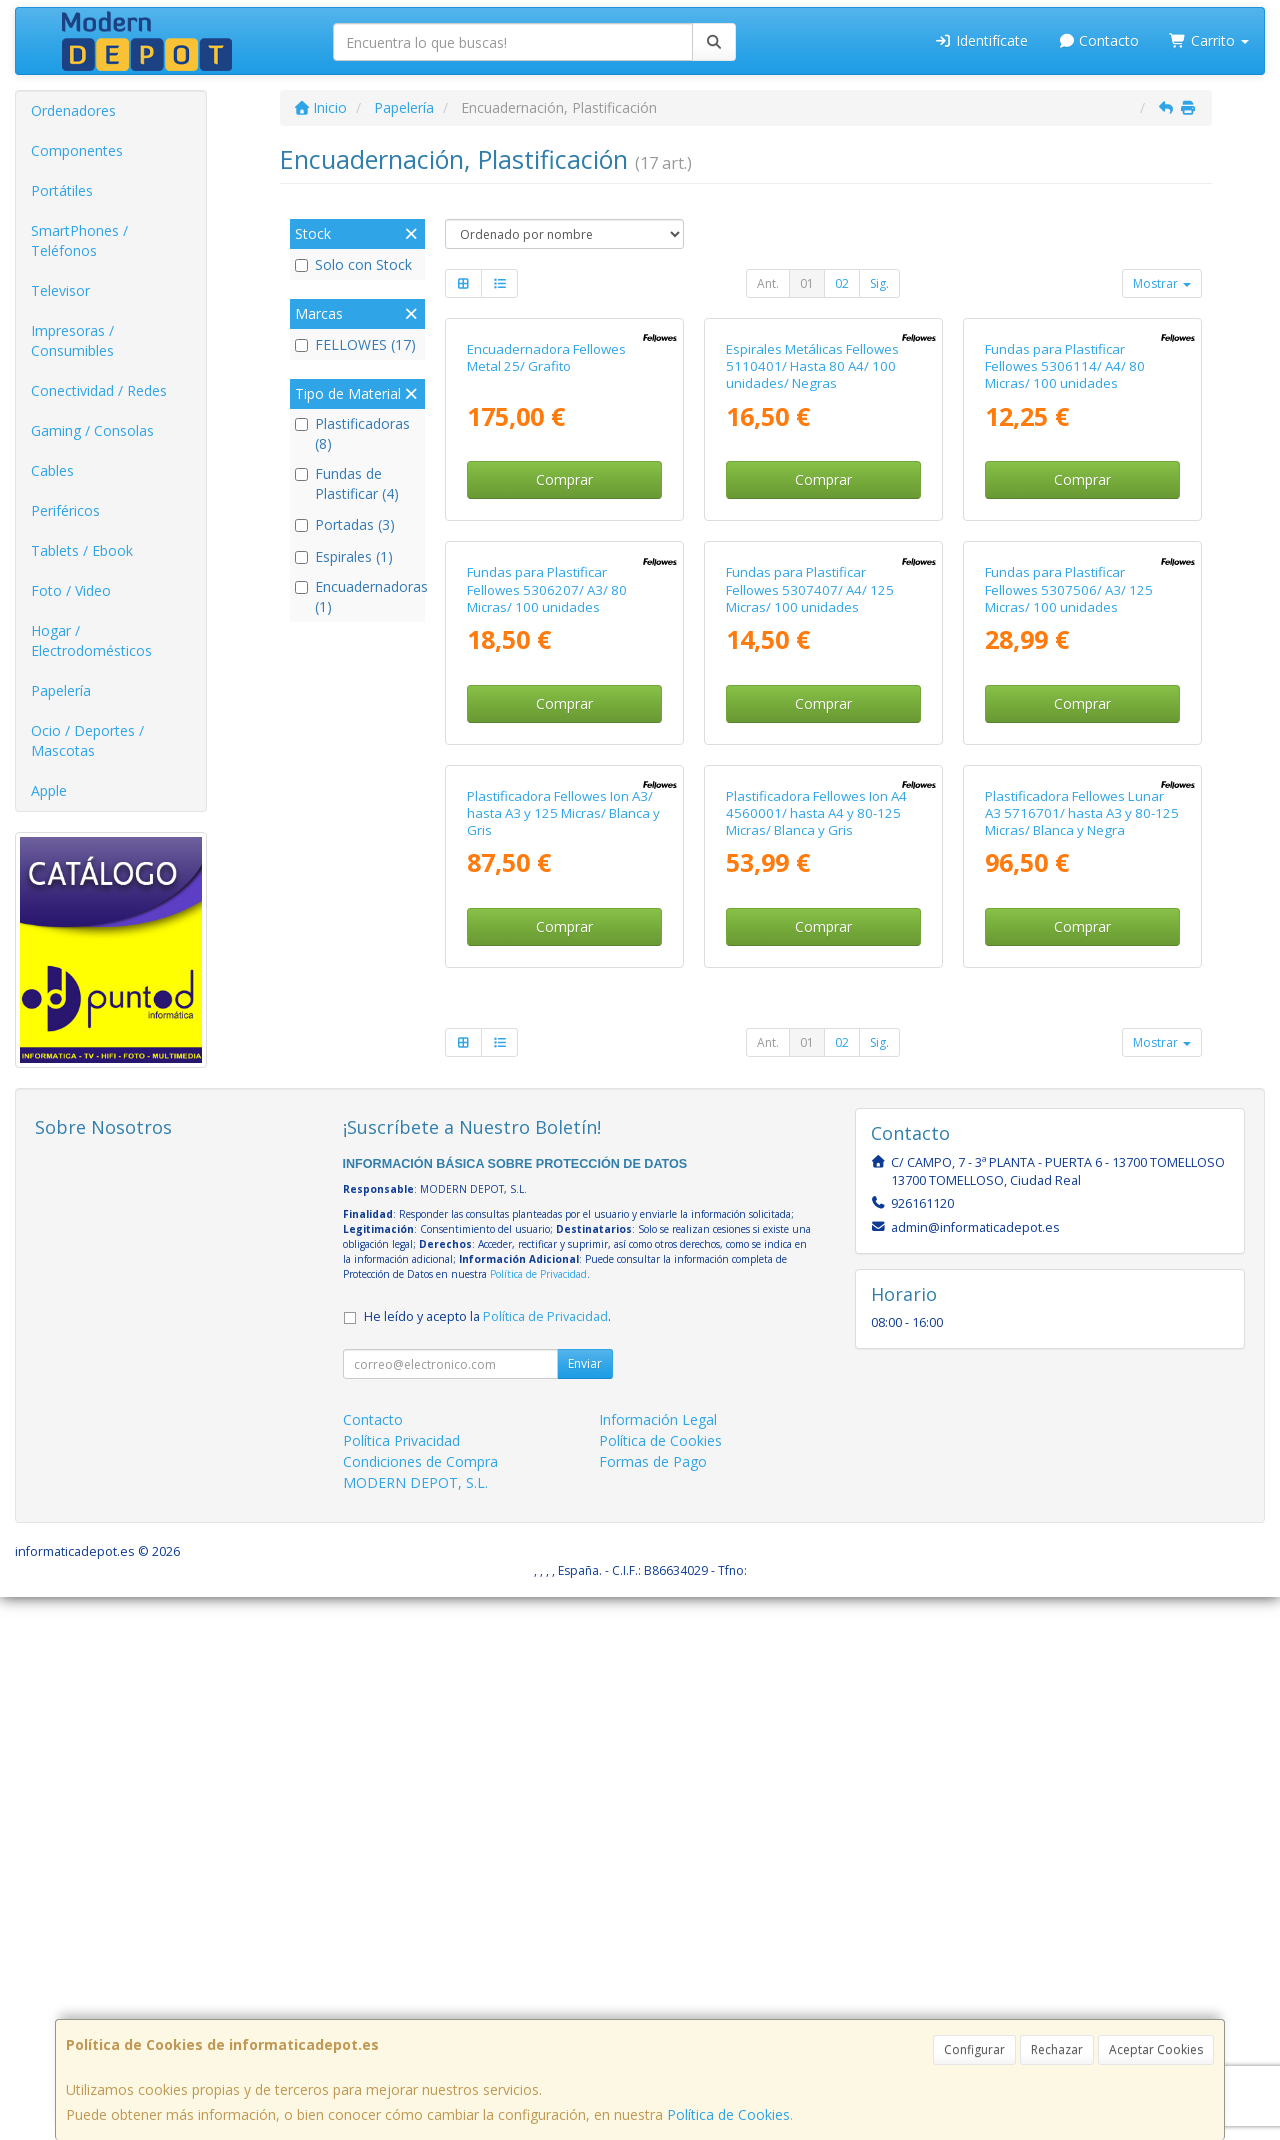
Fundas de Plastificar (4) (347, 483)
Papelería (61, 690)
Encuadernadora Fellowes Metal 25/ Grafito (546, 540)
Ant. (768, 283)
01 (807, 283)
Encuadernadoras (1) (357, 596)
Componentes (77, 150)
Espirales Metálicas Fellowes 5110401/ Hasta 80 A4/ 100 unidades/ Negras (812, 549)
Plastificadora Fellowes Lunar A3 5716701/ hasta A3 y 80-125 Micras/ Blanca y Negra (1082, 1362)
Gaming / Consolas (92, 430)
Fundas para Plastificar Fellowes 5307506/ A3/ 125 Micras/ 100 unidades (1069, 955)
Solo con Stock (353, 264)
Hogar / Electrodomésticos (91, 640)
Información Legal (658, 1962)
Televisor (60, 290)
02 (842, 283)
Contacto (1099, 40)
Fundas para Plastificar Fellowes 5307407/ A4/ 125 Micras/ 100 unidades (810, 955)
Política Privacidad (401, 1983)
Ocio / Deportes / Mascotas (87, 740)
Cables (52, 470)
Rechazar (1057, 2049)
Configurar (974, 2049)
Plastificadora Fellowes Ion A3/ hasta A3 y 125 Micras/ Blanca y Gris (563, 1362)
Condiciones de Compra (420, 2004)
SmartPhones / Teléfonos (79, 240)
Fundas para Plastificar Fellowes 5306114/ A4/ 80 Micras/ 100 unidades (1065, 549)
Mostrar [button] (1162, 283)
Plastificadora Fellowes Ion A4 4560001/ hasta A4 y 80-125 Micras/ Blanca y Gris (816, 1362)
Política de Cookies (728, 2114)
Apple (49, 790)
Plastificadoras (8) (352, 433)
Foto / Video (71, 590)
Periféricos (65, 510)
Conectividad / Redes (99, 390)
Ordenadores (73, 110)
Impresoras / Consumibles (72, 340)
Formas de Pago (653, 2004)
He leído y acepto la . (487, 1859)
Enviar (585, 1906)
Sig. (879, 283)
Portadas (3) (345, 524)
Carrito (1209, 40)
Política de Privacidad (538, 1817)
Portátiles (62, 190)
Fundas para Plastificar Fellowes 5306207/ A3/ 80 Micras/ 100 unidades (547, 955)
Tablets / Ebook (82, 550)
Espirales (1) (344, 556)
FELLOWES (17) (355, 344)
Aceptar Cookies (1156, 2049)
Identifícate (981, 40)
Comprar (564, 662)
